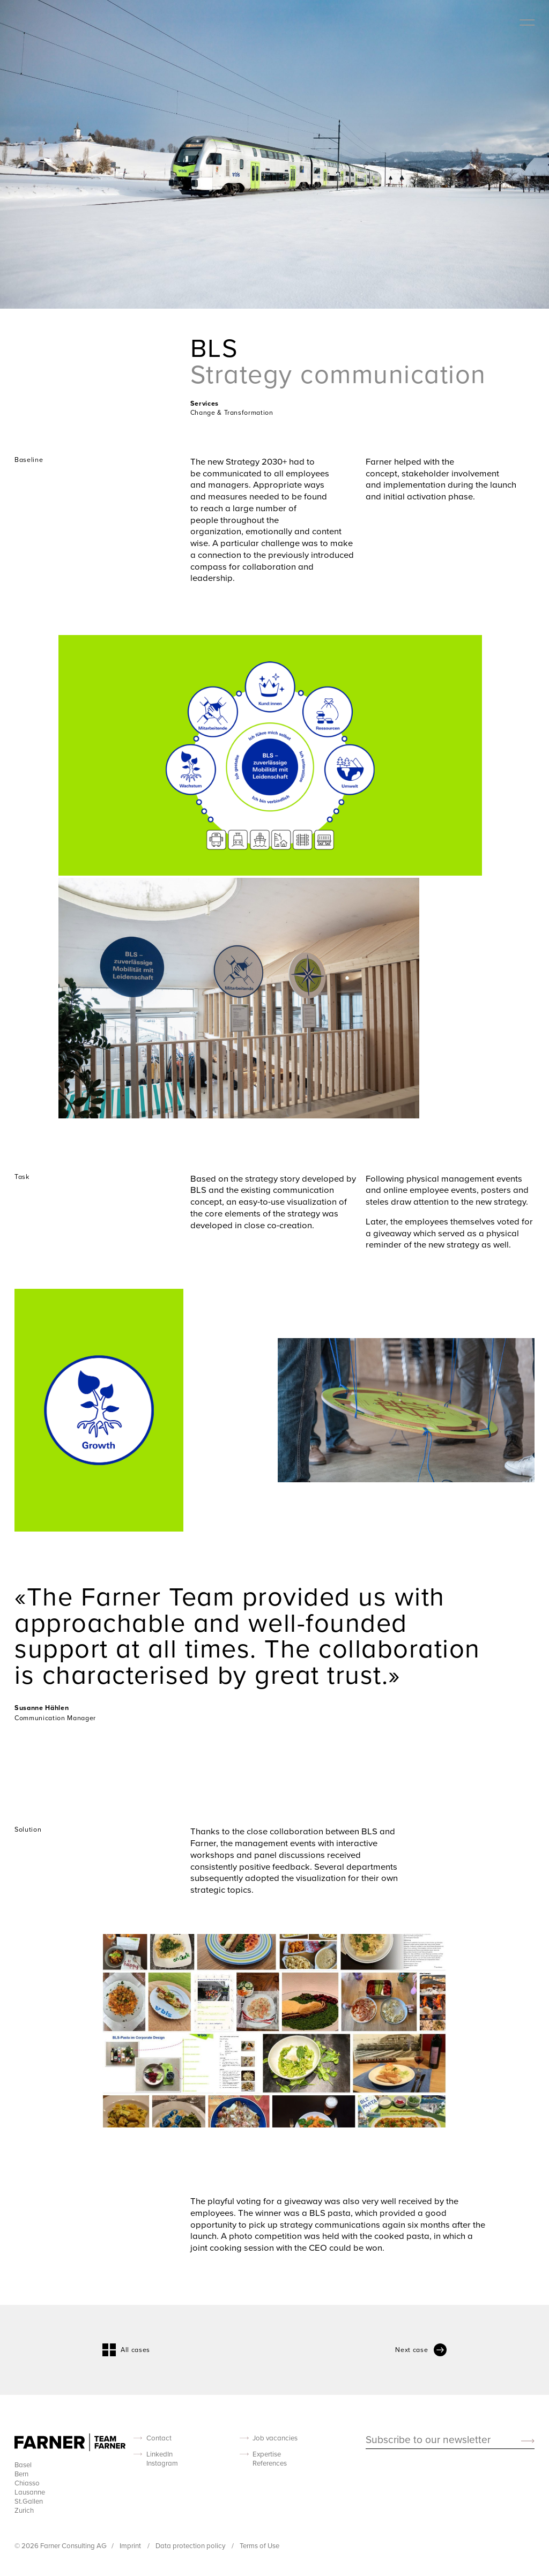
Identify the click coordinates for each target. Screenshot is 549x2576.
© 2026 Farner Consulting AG (60, 2545)
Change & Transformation (231, 412)
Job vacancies (275, 2438)
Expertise (267, 2454)
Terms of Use (259, 2545)
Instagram (162, 2463)
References (270, 2463)
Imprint (131, 2545)
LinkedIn (159, 2454)
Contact (159, 2438)
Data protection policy (191, 2545)
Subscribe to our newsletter (428, 2439)
